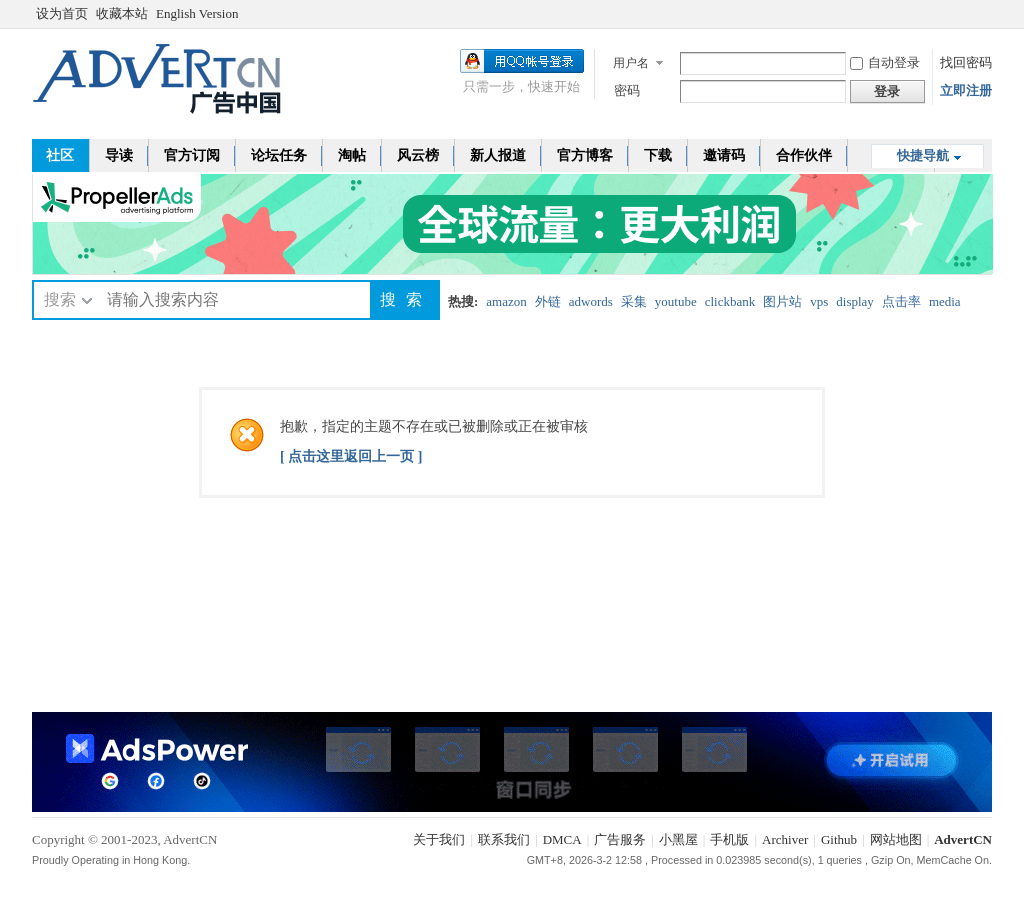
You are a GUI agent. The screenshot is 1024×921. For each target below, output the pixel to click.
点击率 (901, 301)
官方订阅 (192, 155)
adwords (591, 301)
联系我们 (504, 839)
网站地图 (896, 839)
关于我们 (439, 839)
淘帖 (352, 155)
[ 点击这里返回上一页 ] (351, 456)
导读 (119, 155)
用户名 (631, 63)
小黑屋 (678, 839)
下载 (658, 155)
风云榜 (418, 155)
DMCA (562, 839)
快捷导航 (923, 155)
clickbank (730, 301)
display (855, 301)
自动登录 (885, 62)
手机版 (729, 839)
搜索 (60, 299)
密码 (627, 90)
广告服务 (620, 839)
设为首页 (62, 13)
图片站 (782, 301)
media (945, 301)
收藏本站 (122, 13)
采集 (634, 301)
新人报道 (498, 155)
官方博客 (585, 155)
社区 (60, 155)
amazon (506, 301)
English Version (197, 13)
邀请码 (724, 155)
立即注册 (966, 90)
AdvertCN (963, 839)
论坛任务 (279, 155)
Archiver (785, 839)
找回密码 (966, 62)
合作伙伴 (804, 155)
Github (839, 839)
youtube (676, 301)
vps (819, 301)
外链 (548, 301)
